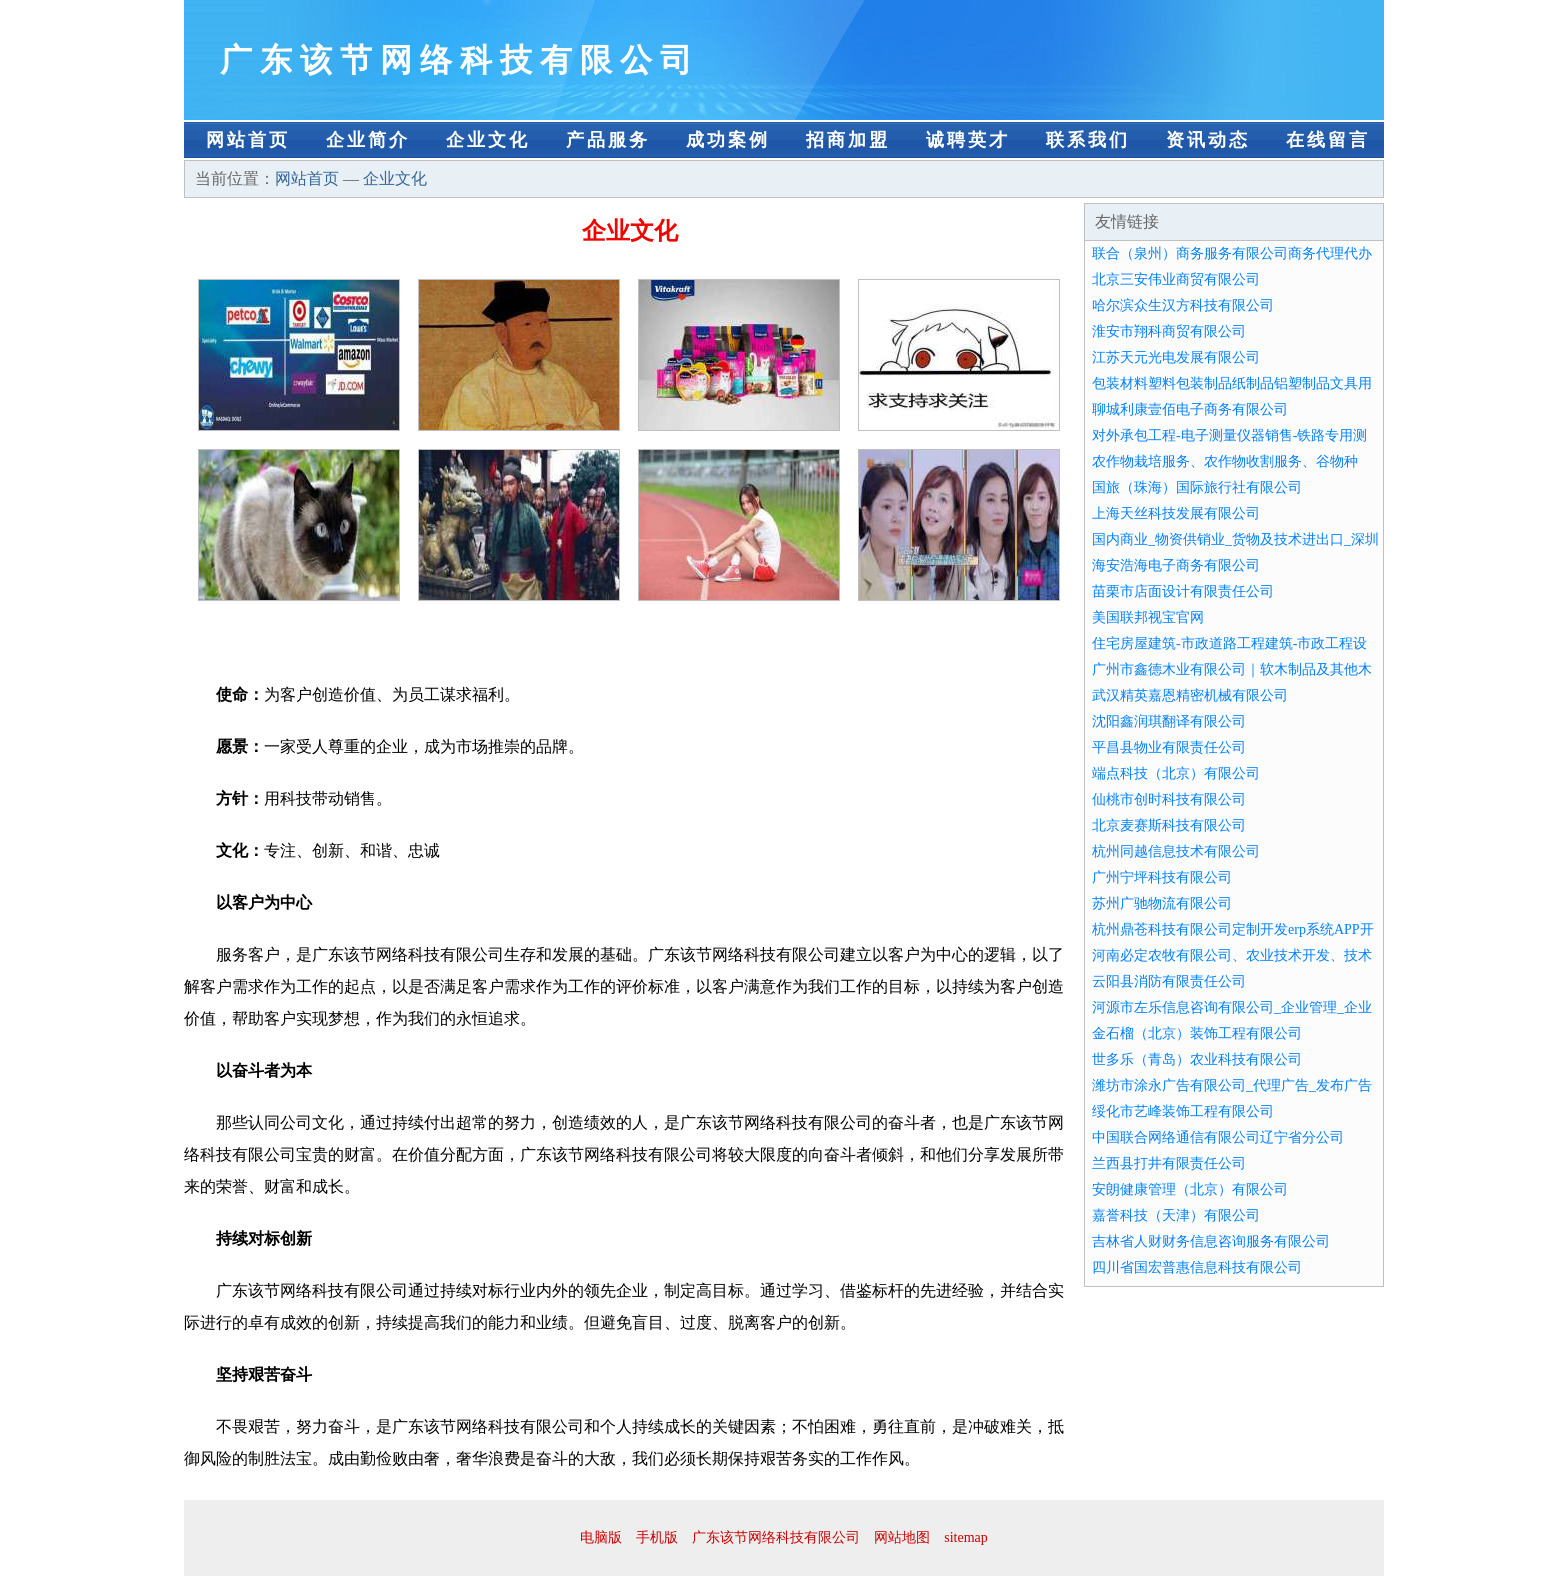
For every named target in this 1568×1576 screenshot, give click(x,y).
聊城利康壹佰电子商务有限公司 (1190, 409)
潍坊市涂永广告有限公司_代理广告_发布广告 (1232, 1085)
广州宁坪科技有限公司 (1162, 877)
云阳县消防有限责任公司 (1169, 981)
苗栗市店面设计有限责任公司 (1183, 591)
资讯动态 (1208, 140)
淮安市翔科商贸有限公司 (1169, 331)
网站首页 (248, 140)
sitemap (966, 1537)
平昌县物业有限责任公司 (1169, 747)
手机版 (657, 1537)
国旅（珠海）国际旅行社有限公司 (1197, 487)
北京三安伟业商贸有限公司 (1176, 279)
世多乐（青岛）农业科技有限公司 (1197, 1059)
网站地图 (902, 1537)
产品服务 (608, 140)
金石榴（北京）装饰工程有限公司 (1197, 1033)
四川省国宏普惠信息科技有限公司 (1197, 1267)
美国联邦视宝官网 (1148, 617)
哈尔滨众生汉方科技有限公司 (1183, 305)
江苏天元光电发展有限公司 (1176, 357)
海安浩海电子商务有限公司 (1176, 565)
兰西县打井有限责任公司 (1169, 1163)
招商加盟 (848, 140)
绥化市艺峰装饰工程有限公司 (1183, 1111)
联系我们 (1088, 140)
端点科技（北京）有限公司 (1176, 773)
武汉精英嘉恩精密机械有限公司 (1190, 695)
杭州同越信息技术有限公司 (1176, 851)
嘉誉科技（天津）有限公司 (1176, 1215)
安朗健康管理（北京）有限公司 (1190, 1189)
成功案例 (728, 140)
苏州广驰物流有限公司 (1162, 903)
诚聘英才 (968, 140)
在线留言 (1328, 140)
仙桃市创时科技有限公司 (1169, 799)
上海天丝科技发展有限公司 (1176, 513)
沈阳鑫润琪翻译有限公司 (1169, 721)
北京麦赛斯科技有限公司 (1169, 825)
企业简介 (368, 140)
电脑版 (601, 1537)
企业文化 (488, 140)
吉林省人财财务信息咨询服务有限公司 (1211, 1241)
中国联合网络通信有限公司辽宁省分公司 (1218, 1137)
